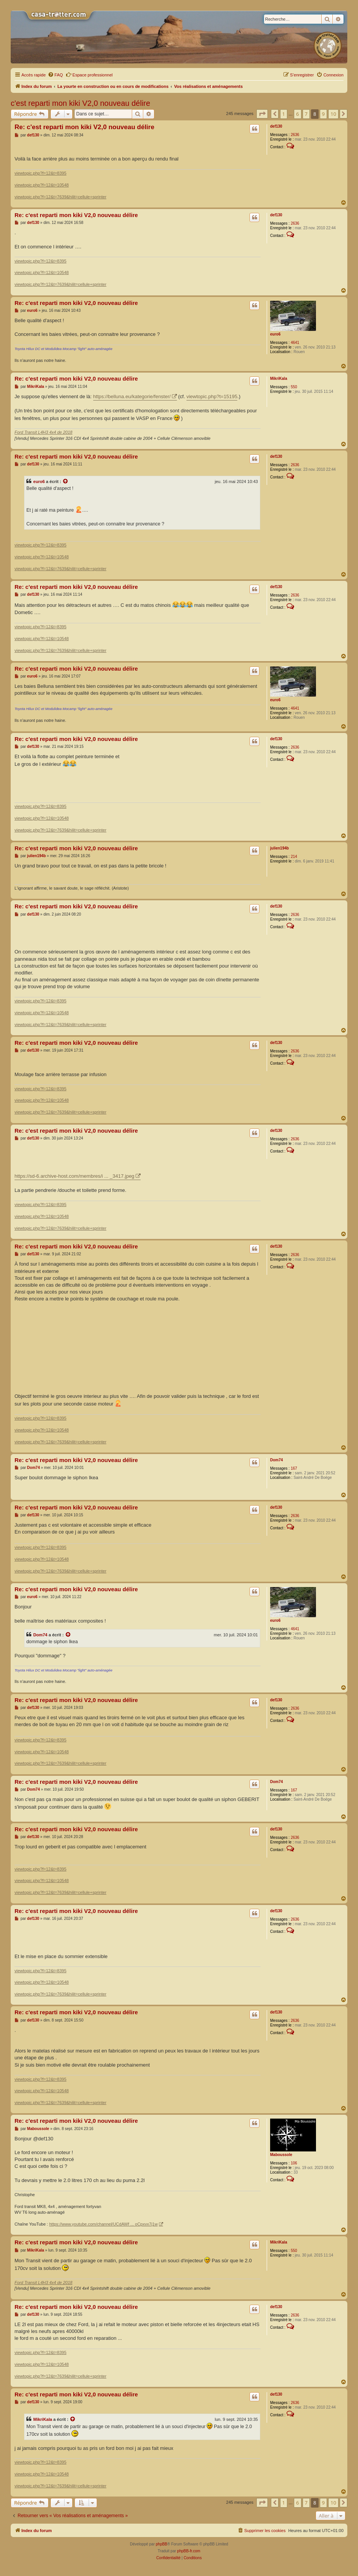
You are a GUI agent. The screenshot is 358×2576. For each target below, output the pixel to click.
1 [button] (283, 113)
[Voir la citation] (65, 481)
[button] (262, 113)
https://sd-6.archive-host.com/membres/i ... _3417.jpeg (74, 1176)
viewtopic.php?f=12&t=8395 (40, 173)
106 (294, 2163)
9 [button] (323, 113)
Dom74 (276, 1460)
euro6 (275, 334)
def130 (276, 126)
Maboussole (281, 2155)
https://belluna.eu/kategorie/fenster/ (132, 396)
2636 (295, 135)
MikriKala (278, 378)
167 (294, 1468)
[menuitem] (55, 74)
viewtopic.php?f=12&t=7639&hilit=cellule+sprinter (60, 197)
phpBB (161, 2544)
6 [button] (297, 113)
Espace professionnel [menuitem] (89, 74)
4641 (295, 342)
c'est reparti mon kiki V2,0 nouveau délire (80, 103)
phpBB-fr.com (189, 2551)
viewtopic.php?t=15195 (211, 396)
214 (294, 856)
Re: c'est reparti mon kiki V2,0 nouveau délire (84, 127)
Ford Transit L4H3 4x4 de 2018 (43, 432)
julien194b (279, 848)
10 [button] (333, 113)
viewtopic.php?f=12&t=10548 (42, 185)
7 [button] (306, 113)
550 (294, 387)
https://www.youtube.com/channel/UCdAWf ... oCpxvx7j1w (103, 2224)
